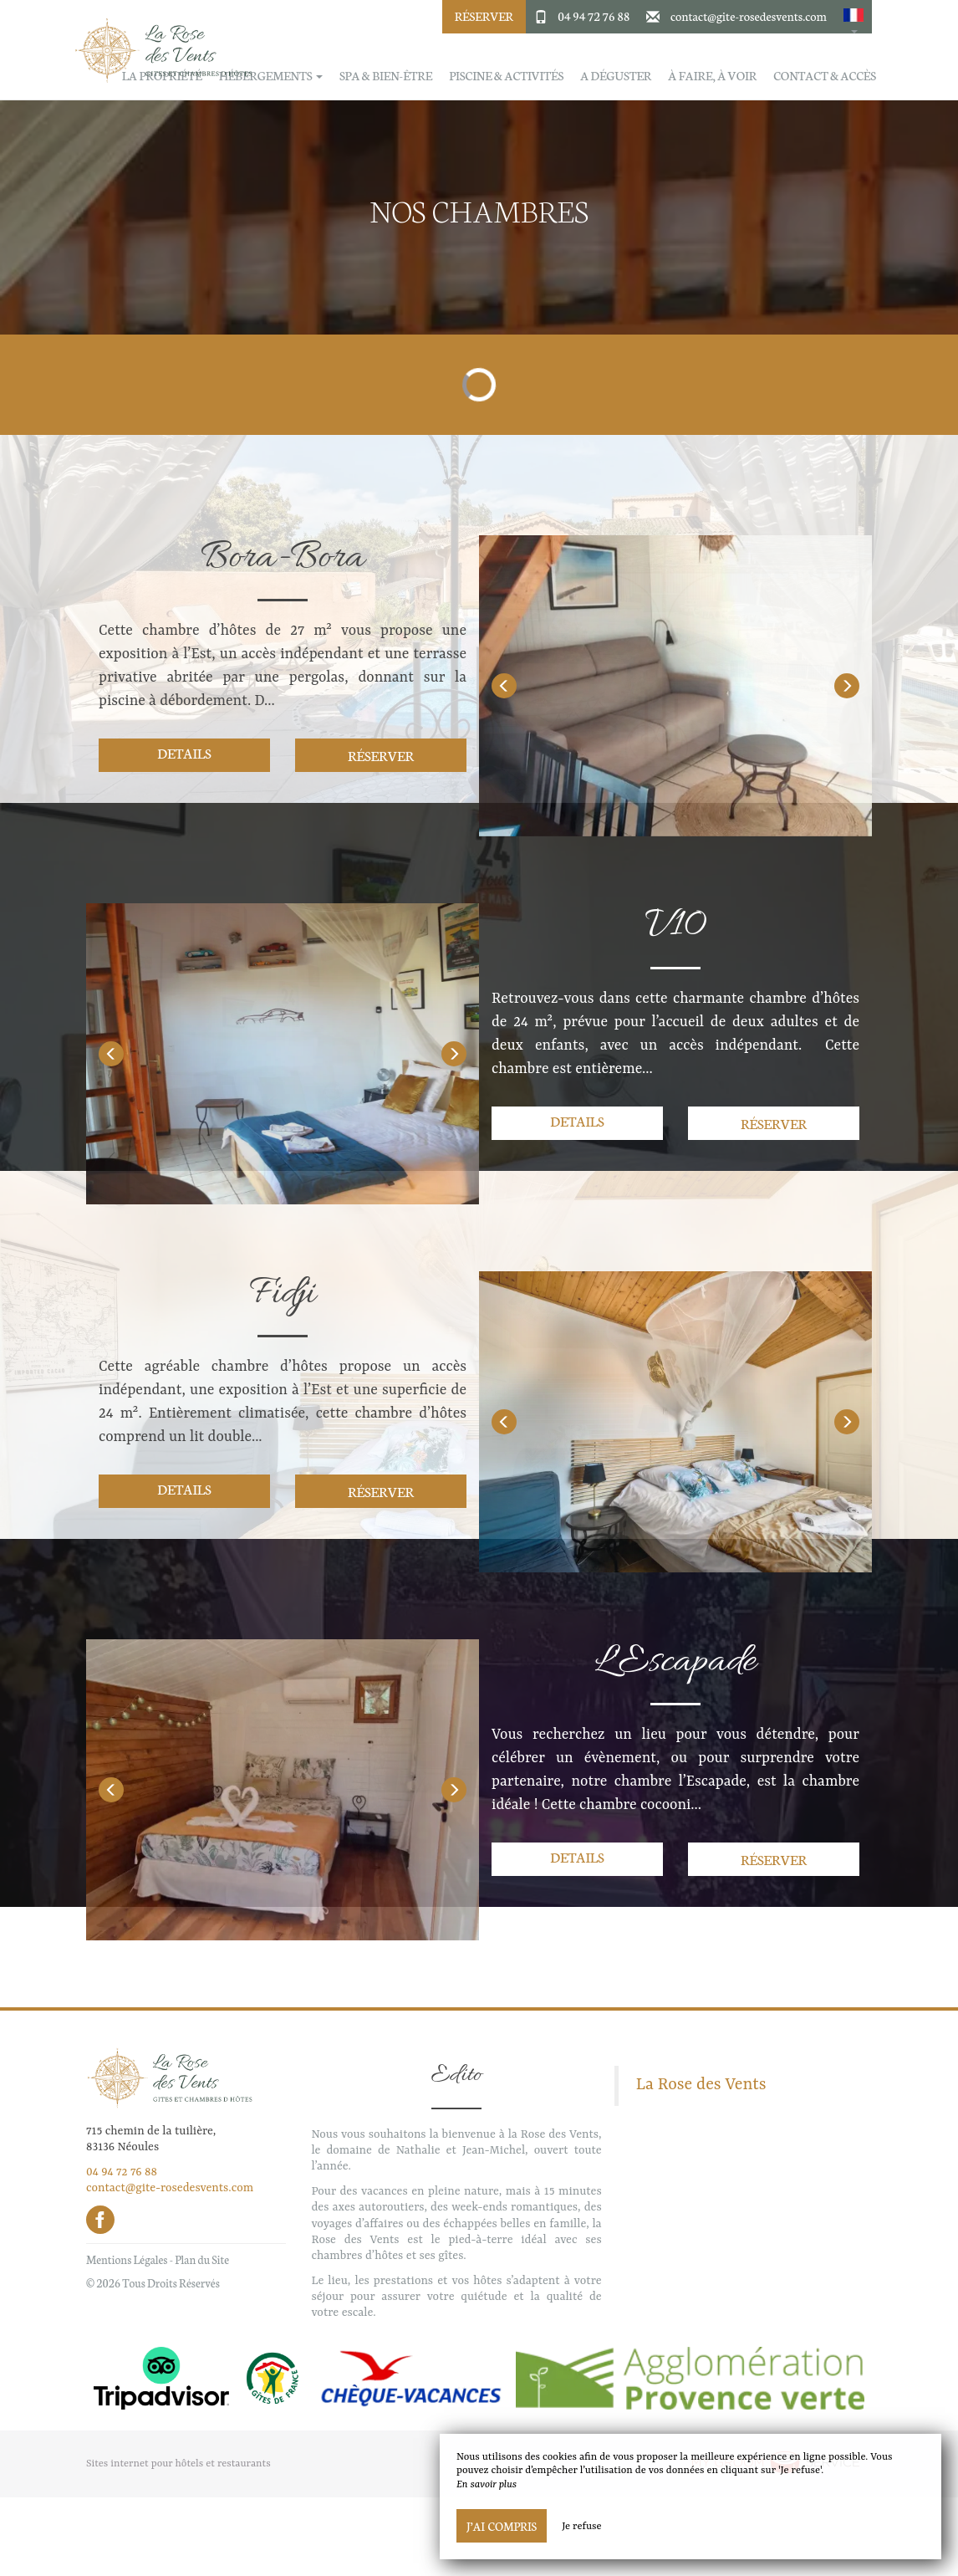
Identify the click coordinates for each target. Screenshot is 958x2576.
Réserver (484, 16)
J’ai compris (501, 2525)
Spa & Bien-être (385, 76)
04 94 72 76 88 (593, 16)
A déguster (615, 76)
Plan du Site (202, 2259)
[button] (853, 16)
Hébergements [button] (271, 76)
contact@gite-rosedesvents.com (748, 16)
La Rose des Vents (701, 2085)
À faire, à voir (712, 76)
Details (184, 752)
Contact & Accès (824, 76)
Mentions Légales (126, 2259)
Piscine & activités (506, 76)
